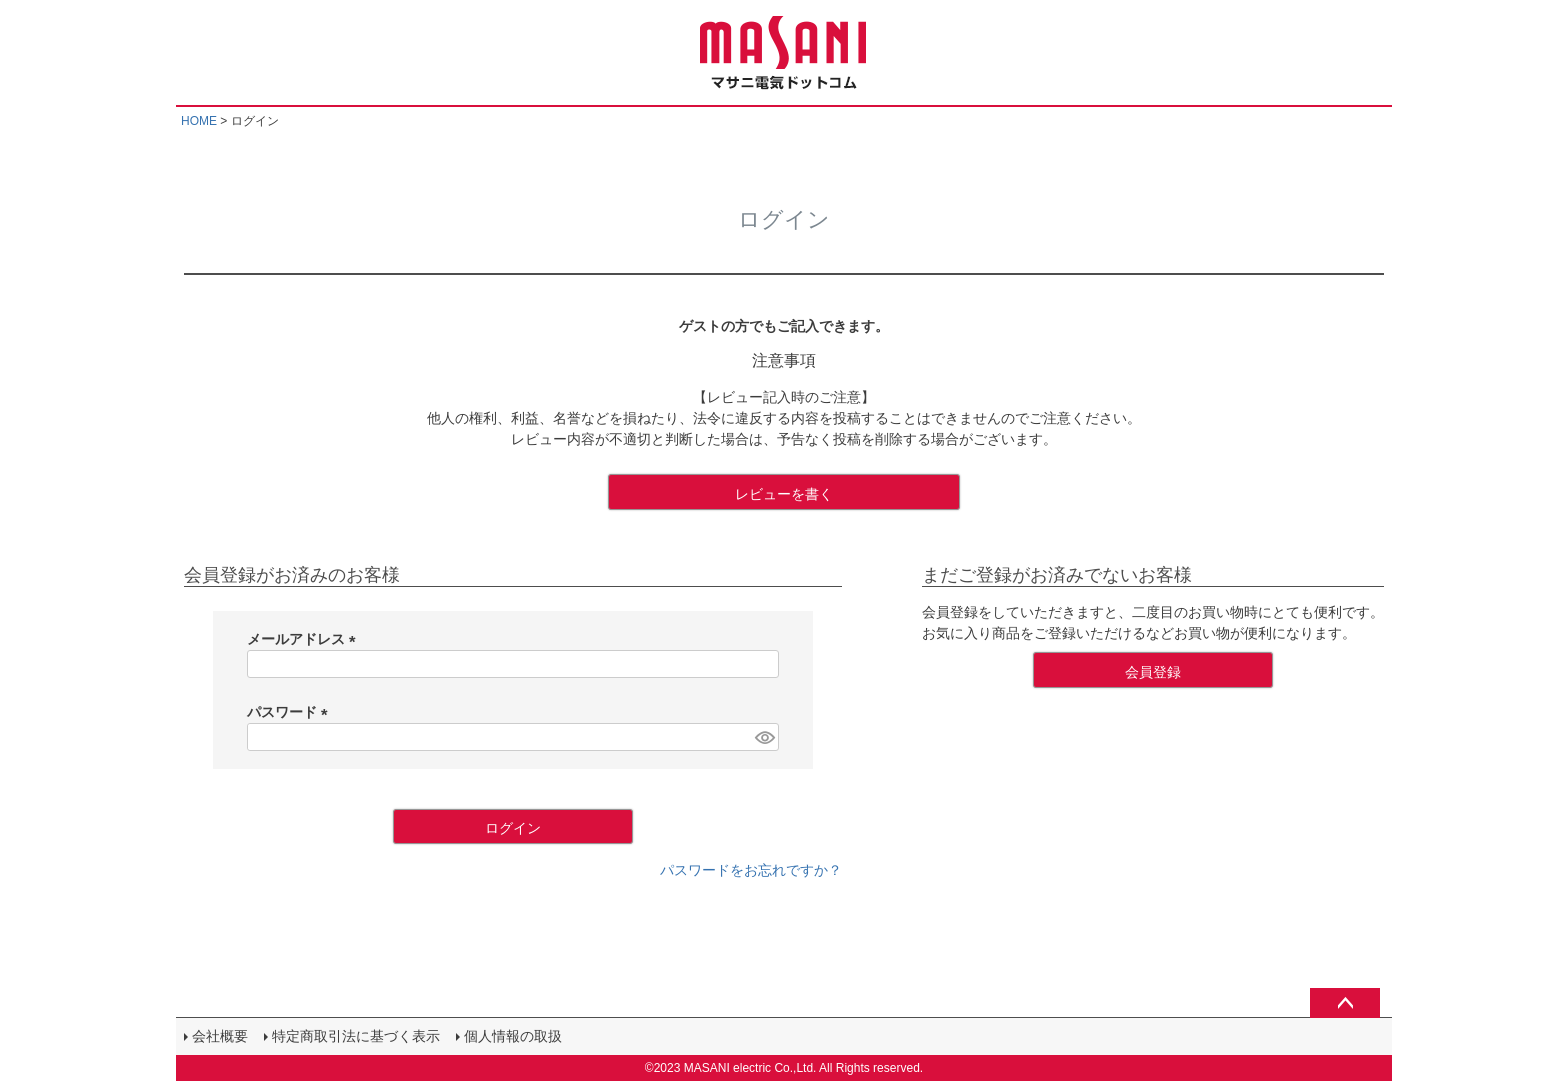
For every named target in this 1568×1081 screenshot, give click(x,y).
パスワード (291, 712)
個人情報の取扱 (513, 1036)
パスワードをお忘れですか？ (751, 870)
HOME (199, 121)
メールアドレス (305, 639)
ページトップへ (1345, 1003)
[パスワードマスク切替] (764, 737)
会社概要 (220, 1036)
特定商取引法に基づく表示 (356, 1036)
